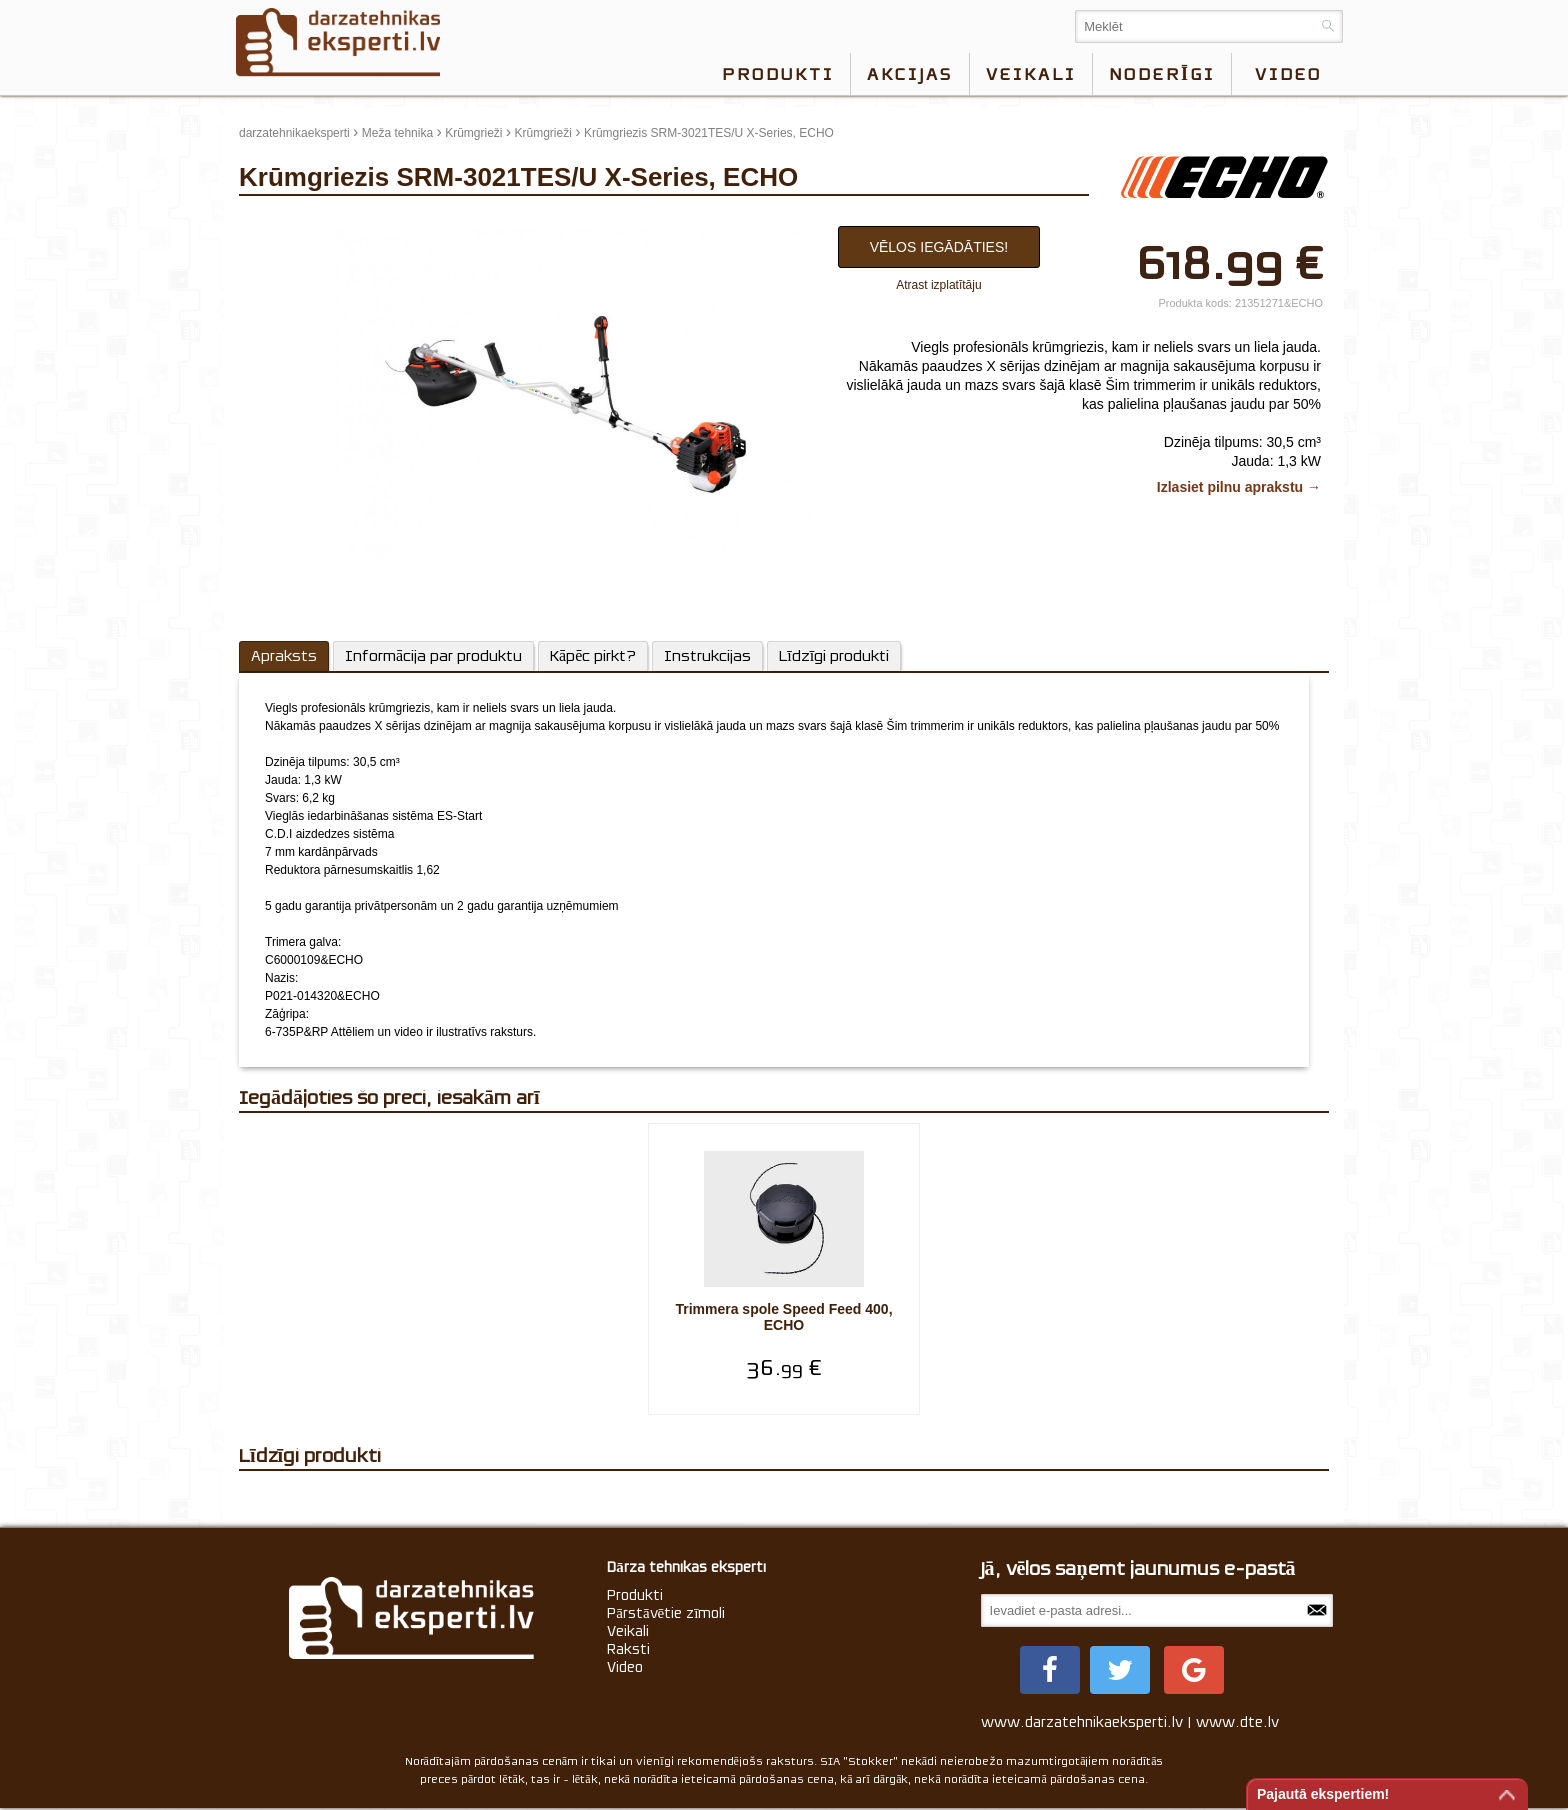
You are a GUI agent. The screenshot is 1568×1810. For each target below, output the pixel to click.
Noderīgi (1162, 74)
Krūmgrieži (473, 133)
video (1288, 74)
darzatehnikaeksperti (294, 133)
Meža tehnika (397, 133)
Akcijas (910, 74)
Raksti (628, 1649)
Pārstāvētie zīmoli (666, 1613)
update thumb (281, 221)
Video (625, 1667)
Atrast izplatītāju (938, 285)
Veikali (1031, 74)
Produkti (778, 74)
